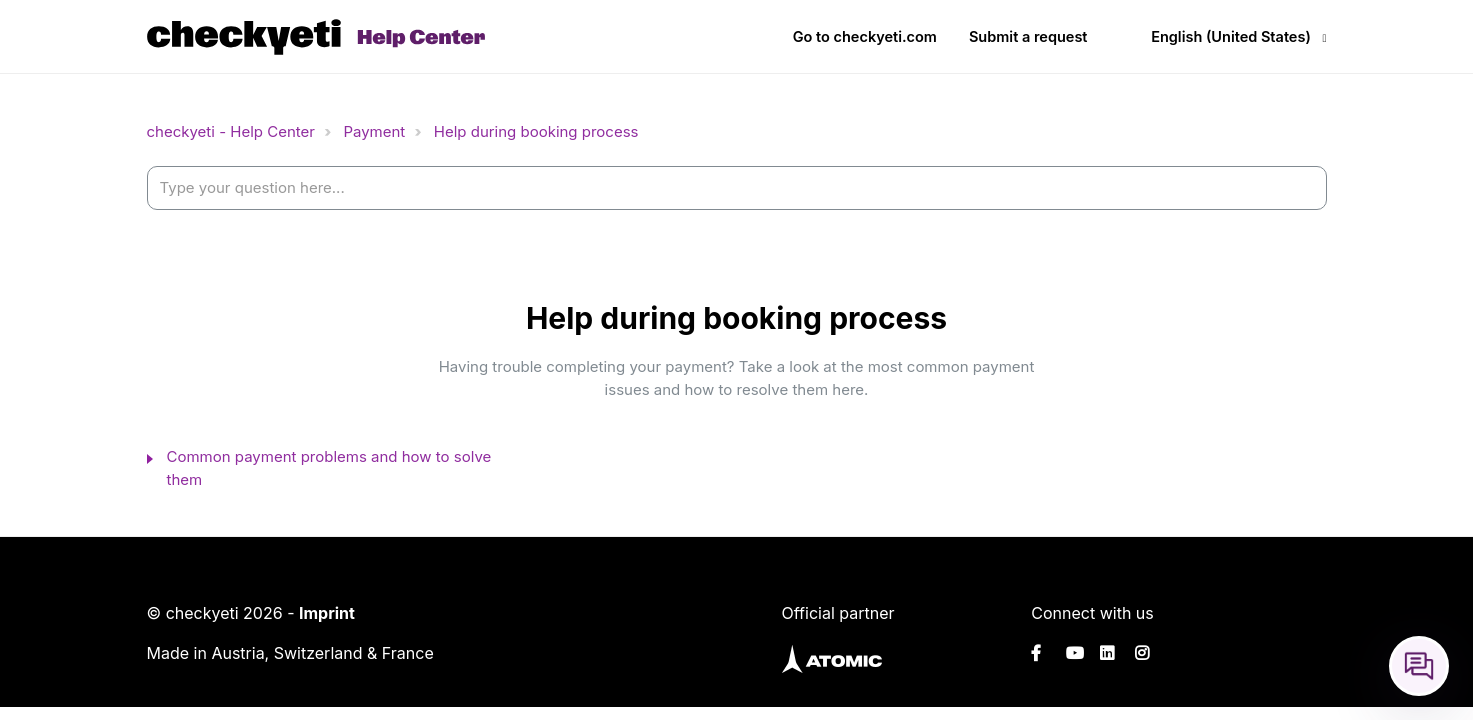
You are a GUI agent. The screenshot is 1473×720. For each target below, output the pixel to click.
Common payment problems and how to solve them (329, 468)
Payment (374, 131)
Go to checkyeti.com (865, 36)
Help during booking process (536, 131)
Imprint (327, 613)
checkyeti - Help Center (231, 131)
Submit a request (1028, 36)
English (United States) (1230, 36)
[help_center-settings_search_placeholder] (737, 188)
